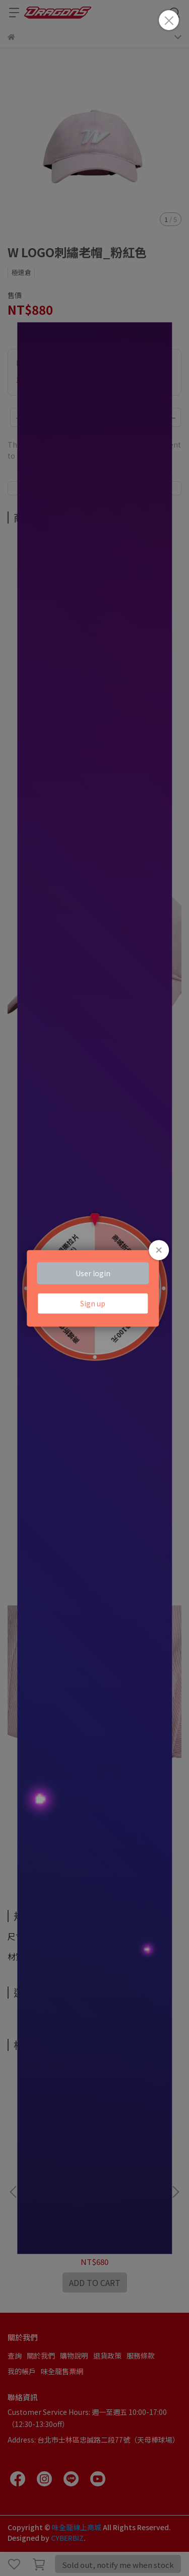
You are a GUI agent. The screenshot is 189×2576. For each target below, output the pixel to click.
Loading (94, 1288)
